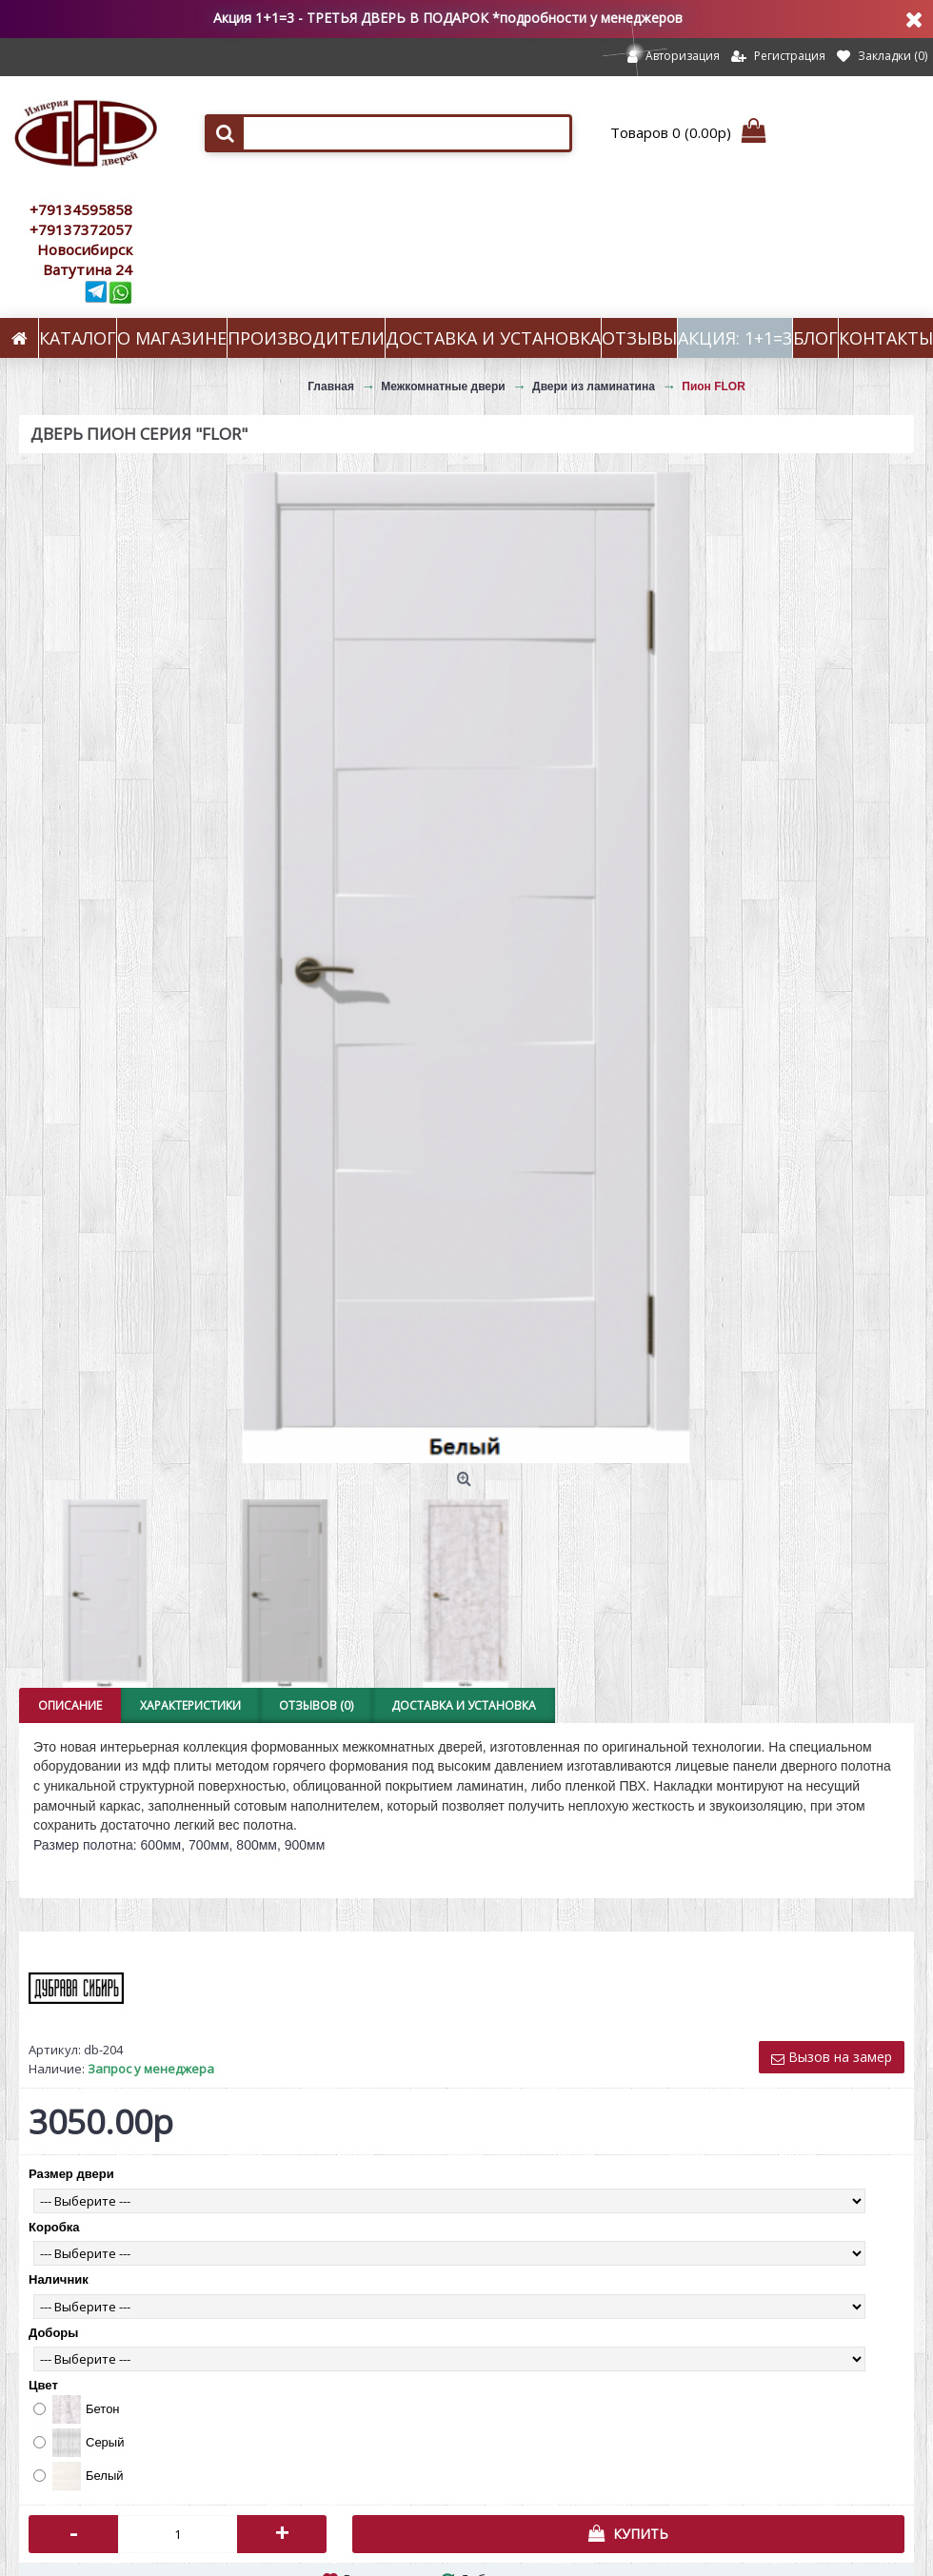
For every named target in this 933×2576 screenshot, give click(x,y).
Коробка (54, 2227)
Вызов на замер (831, 2057)
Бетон (76, 2409)
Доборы (53, 2333)
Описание (70, 1705)
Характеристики (190, 1705)
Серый (78, 2442)
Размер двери (71, 2174)
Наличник (59, 2279)
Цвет (43, 2385)
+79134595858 (81, 209)
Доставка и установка (463, 1705)
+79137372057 (81, 229)
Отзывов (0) (316, 1705)
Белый (78, 2476)
